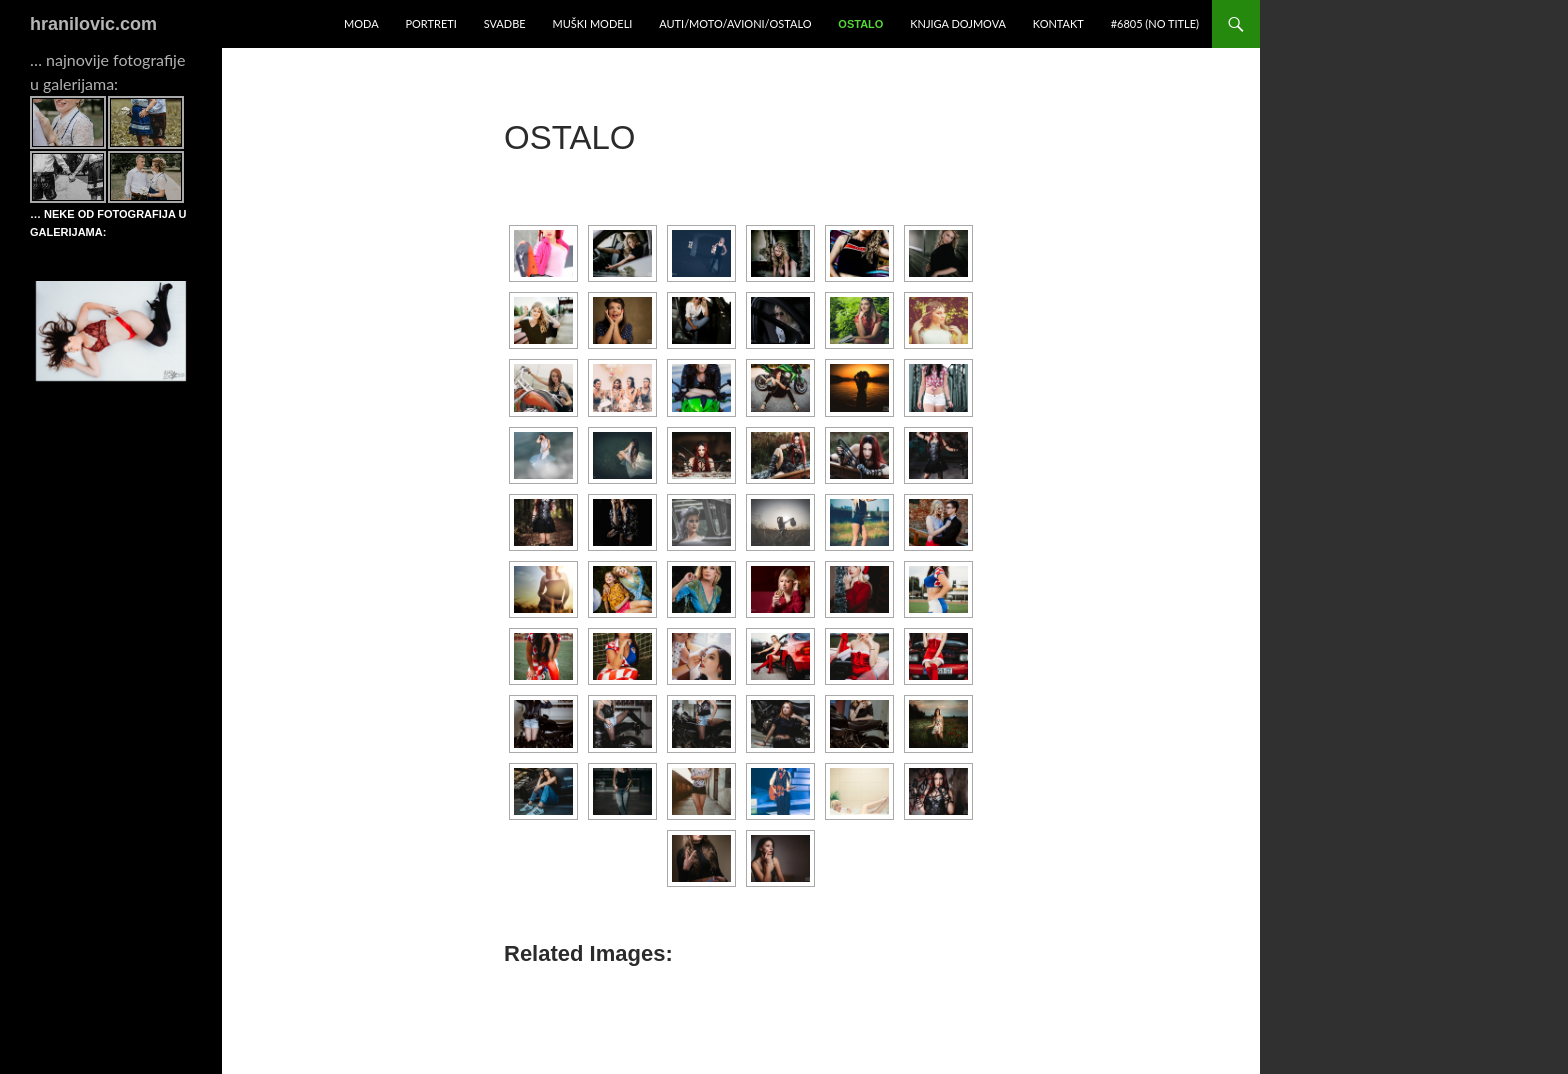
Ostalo (860, 24)
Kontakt (1058, 23)
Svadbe (505, 23)
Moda (361, 23)
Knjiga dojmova (958, 23)
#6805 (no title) (1155, 23)
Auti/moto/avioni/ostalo (735, 23)
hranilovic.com (93, 24)
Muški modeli (592, 23)
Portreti (430, 23)
